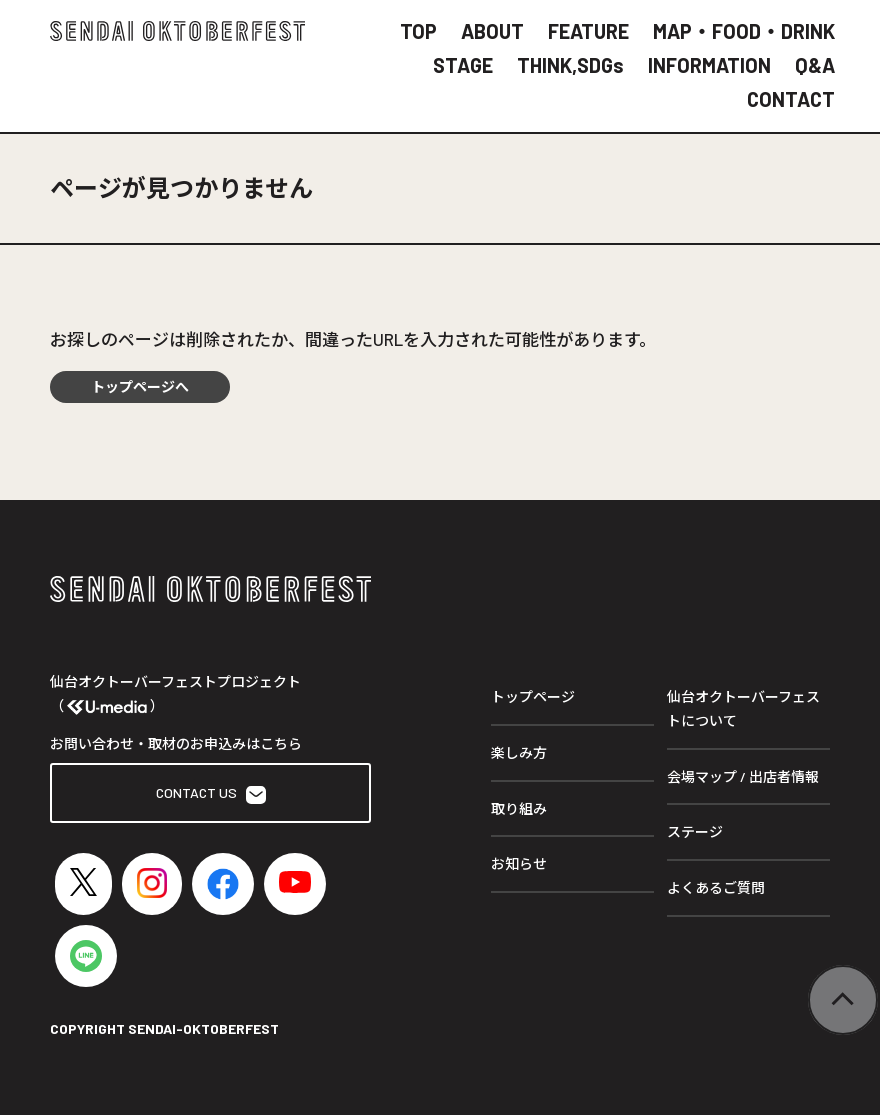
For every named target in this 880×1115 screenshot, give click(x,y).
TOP (418, 31)
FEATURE (588, 31)
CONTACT (791, 99)
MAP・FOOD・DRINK (744, 31)
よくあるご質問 (716, 887)
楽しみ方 (519, 752)
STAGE (463, 65)
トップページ (533, 696)
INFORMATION (709, 65)
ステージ (695, 831)
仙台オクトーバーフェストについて (743, 708)
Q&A (815, 65)
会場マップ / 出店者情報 (743, 776)
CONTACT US (211, 793)
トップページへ (140, 386)
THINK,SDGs (570, 65)
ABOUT (492, 31)
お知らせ (519, 863)
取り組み (519, 808)
